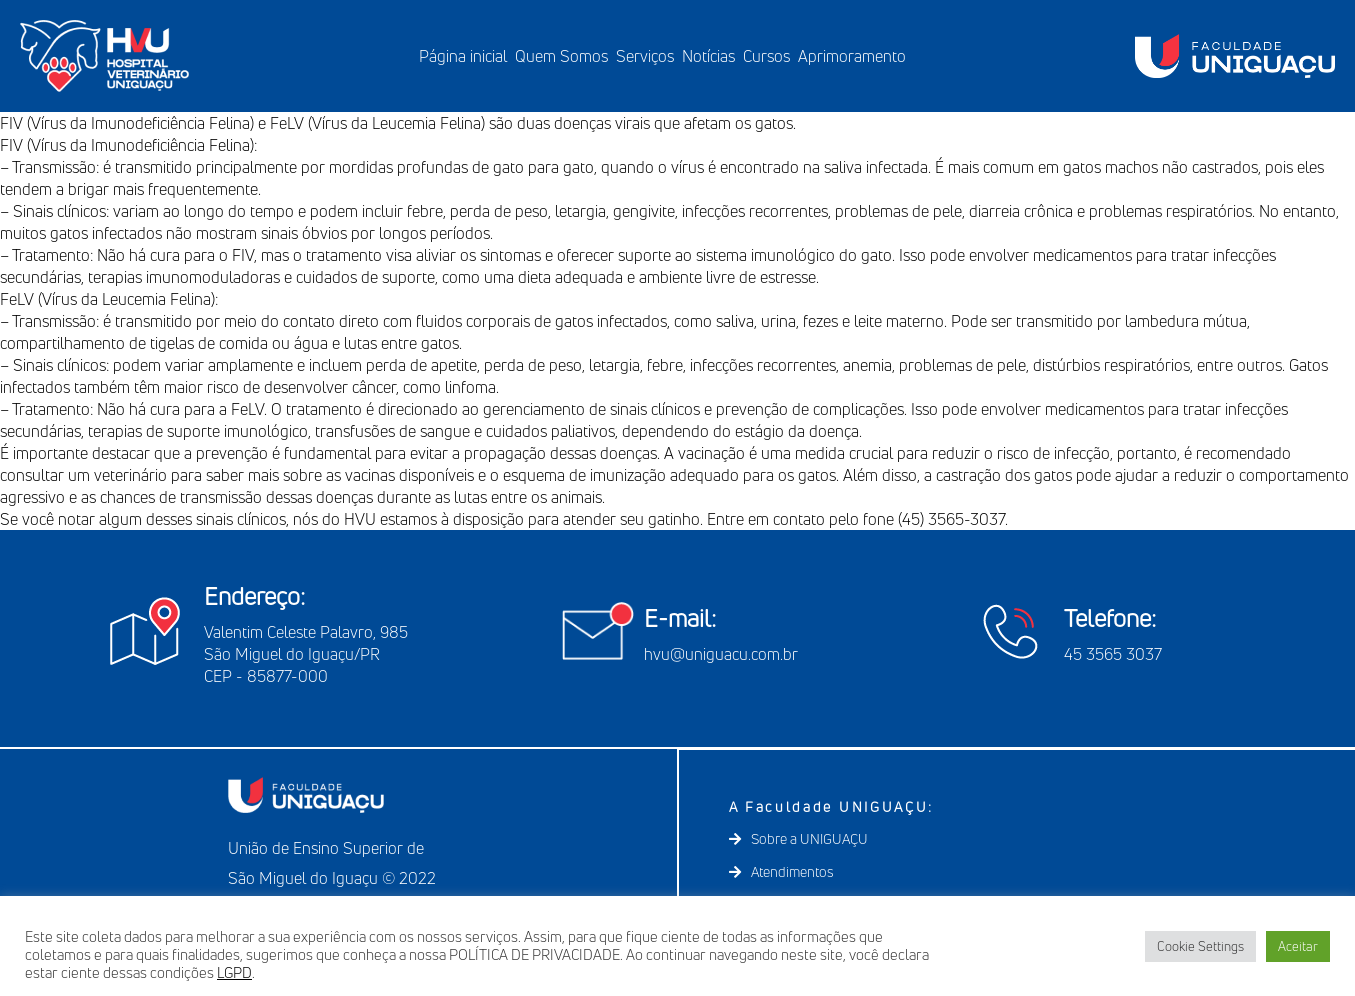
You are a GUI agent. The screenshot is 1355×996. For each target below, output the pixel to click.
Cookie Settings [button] (1200, 946)
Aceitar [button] (1298, 946)
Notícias (708, 56)
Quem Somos (561, 56)
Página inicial (463, 56)
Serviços (645, 56)
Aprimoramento (852, 56)
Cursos (766, 56)
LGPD (234, 972)
